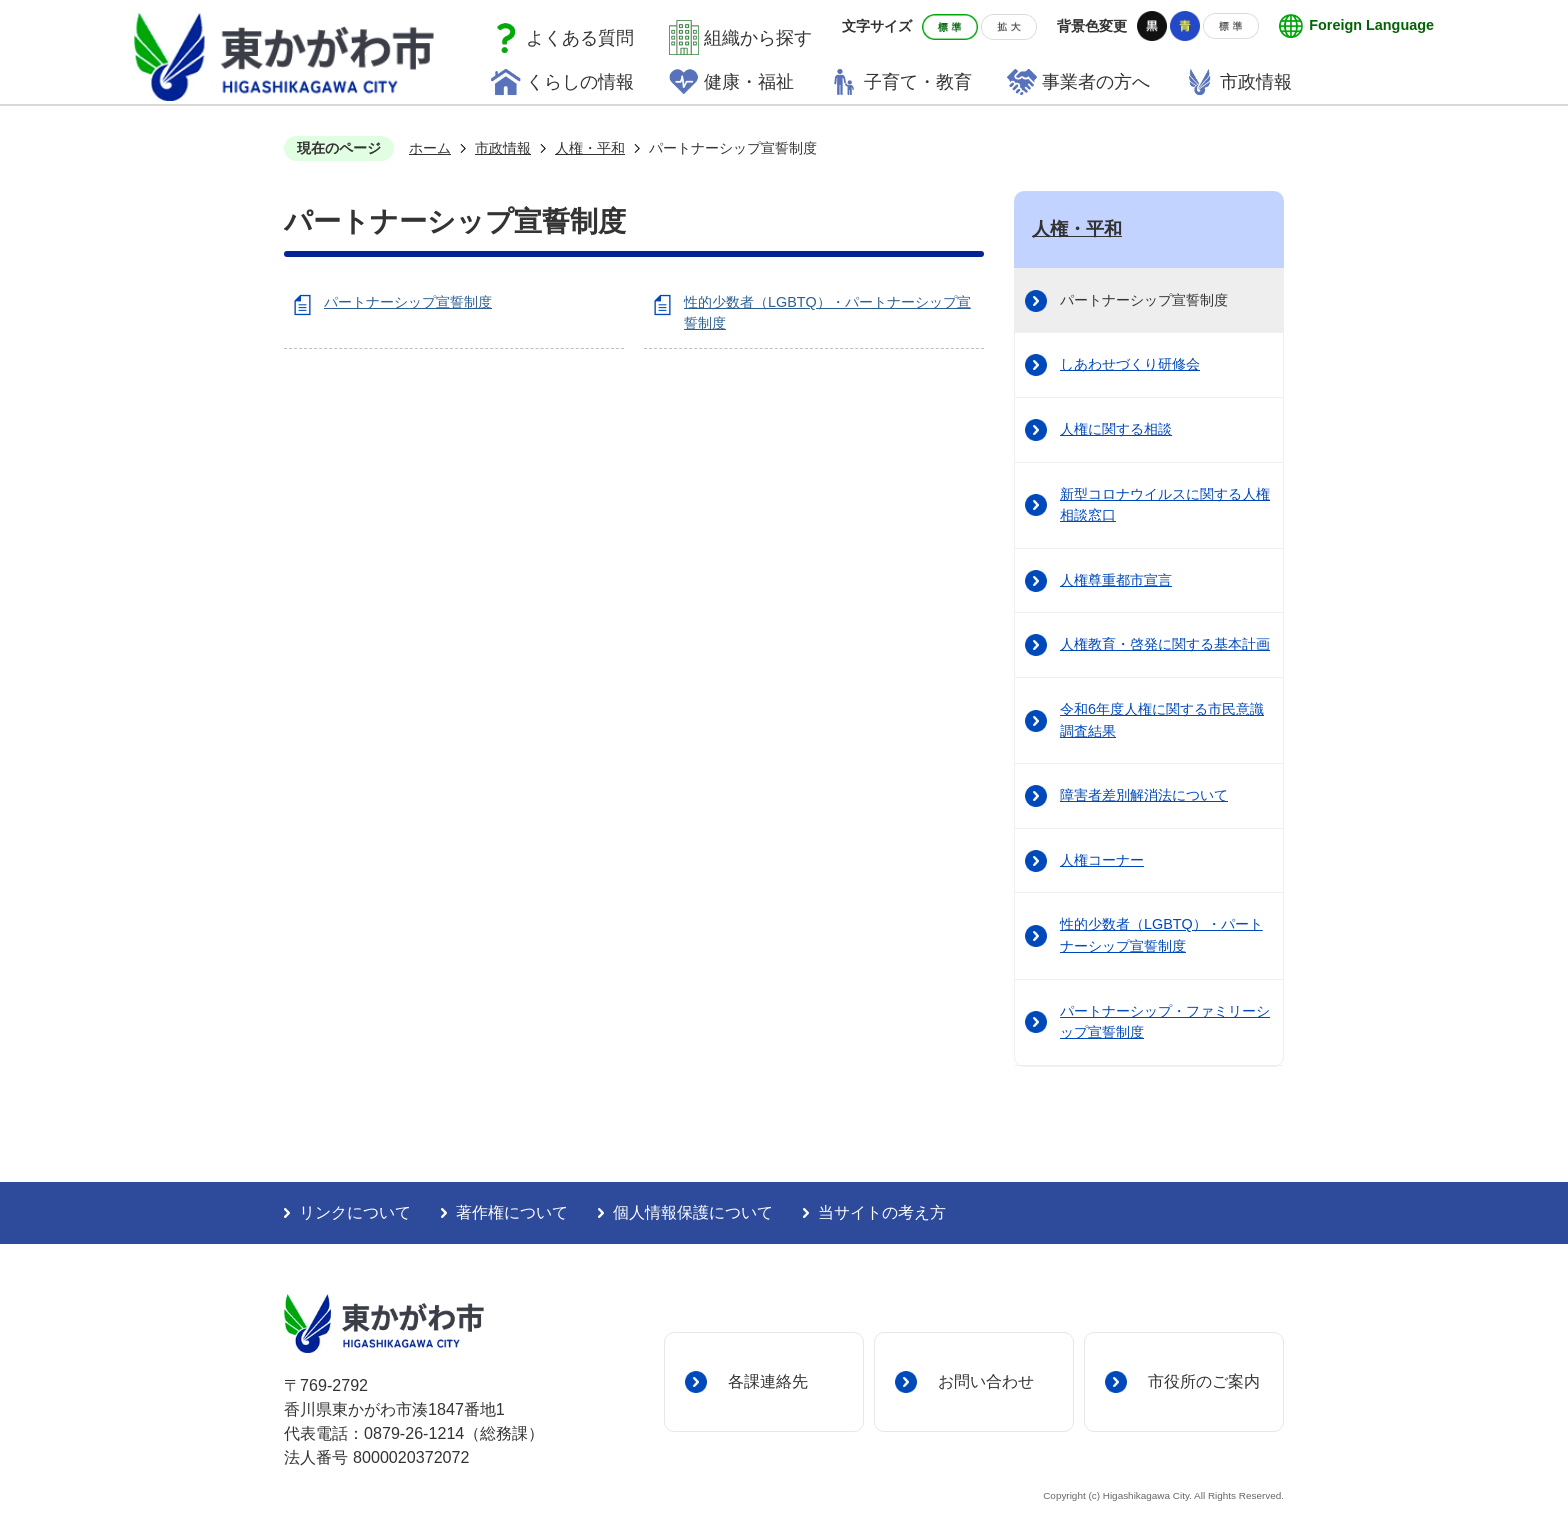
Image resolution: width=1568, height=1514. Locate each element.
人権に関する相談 (1116, 429)
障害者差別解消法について (1144, 795)
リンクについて (355, 1212)
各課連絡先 (768, 1381)
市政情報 (1256, 82)
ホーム (430, 148)
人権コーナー (1102, 860)
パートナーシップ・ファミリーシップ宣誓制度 (1165, 1022)
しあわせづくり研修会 (1130, 364)
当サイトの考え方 (882, 1212)
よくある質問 (580, 38)
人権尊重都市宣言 (1116, 580)
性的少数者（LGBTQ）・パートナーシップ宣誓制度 (1161, 935)
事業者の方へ (1096, 82)
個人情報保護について (693, 1212)
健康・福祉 (749, 82)
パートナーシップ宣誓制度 (408, 302)
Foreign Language (1371, 25)
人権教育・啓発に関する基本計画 (1165, 644)
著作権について (512, 1212)
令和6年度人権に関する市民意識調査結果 (1162, 720)
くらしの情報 (580, 82)
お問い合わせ (986, 1381)
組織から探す (758, 38)
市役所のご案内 (1204, 1381)
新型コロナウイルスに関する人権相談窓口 (1165, 505)
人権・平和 (590, 148)
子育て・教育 (918, 82)
